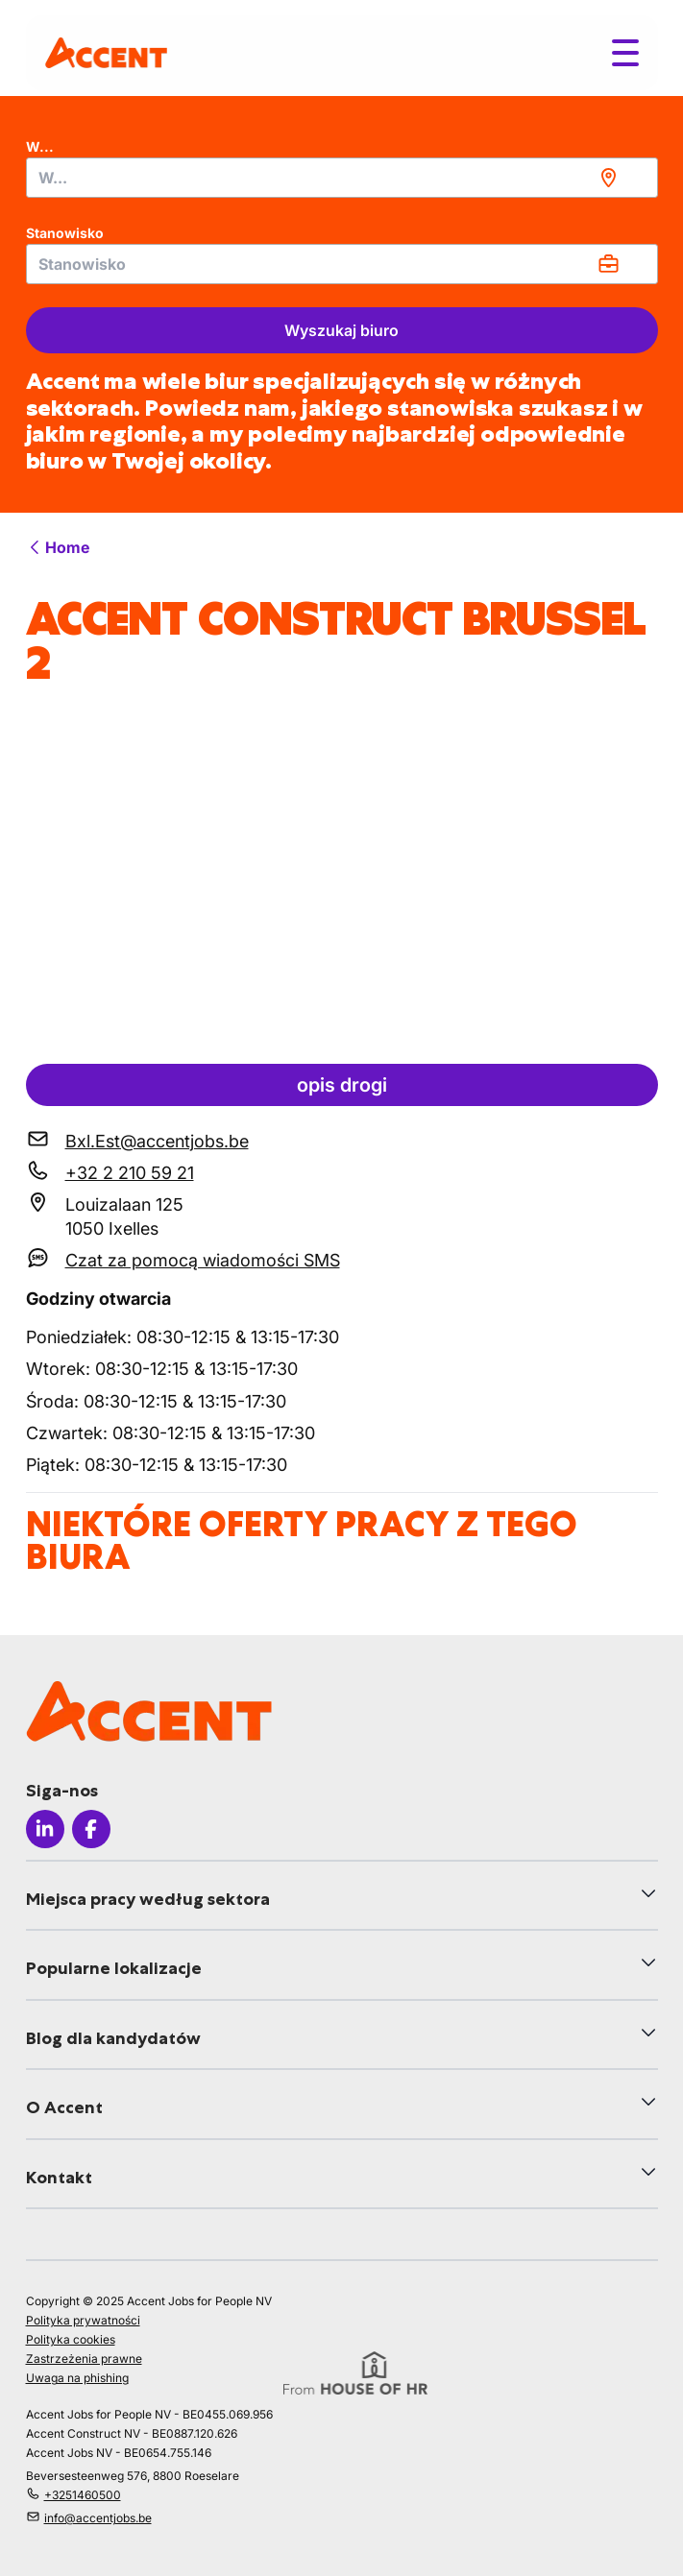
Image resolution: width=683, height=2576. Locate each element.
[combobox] (342, 177)
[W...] (342, 177)
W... (40, 146)
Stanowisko (65, 233)
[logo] (106, 52)
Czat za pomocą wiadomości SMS (202, 1260)
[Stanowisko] (342, 264)
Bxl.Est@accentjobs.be (157, 1141)
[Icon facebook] (91, 1829)
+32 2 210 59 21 (129, 1173)
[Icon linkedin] (45, 1829)
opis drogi (342, 1084)
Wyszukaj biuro (341, 330)
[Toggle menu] (625, 53)
